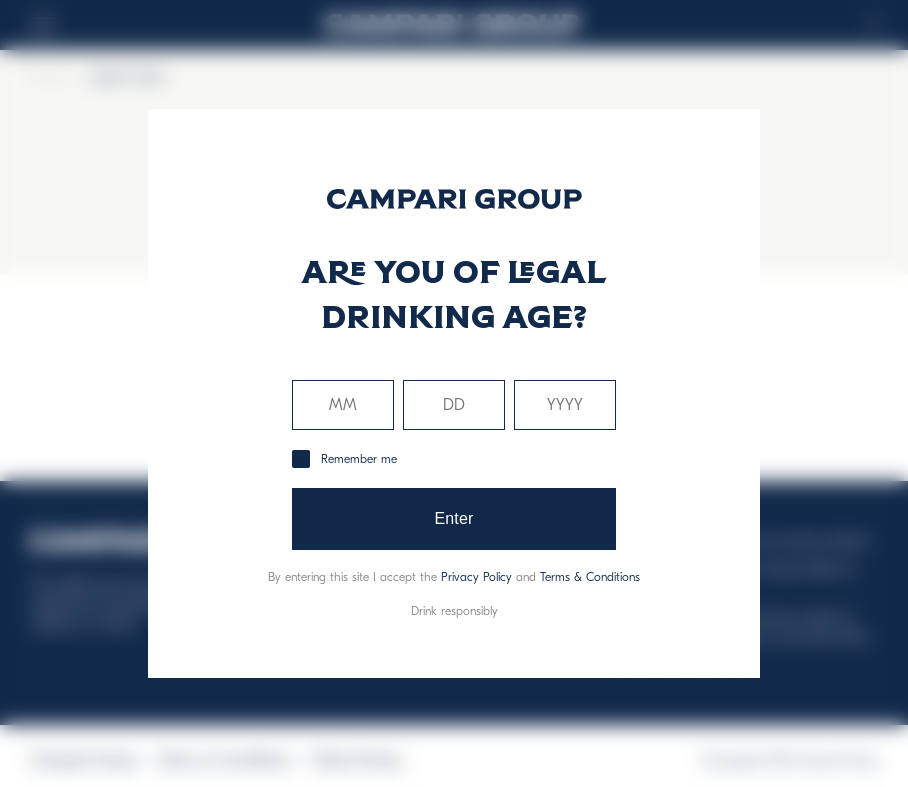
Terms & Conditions (590, 577)
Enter (453, 518)
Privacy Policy (476, 577)
